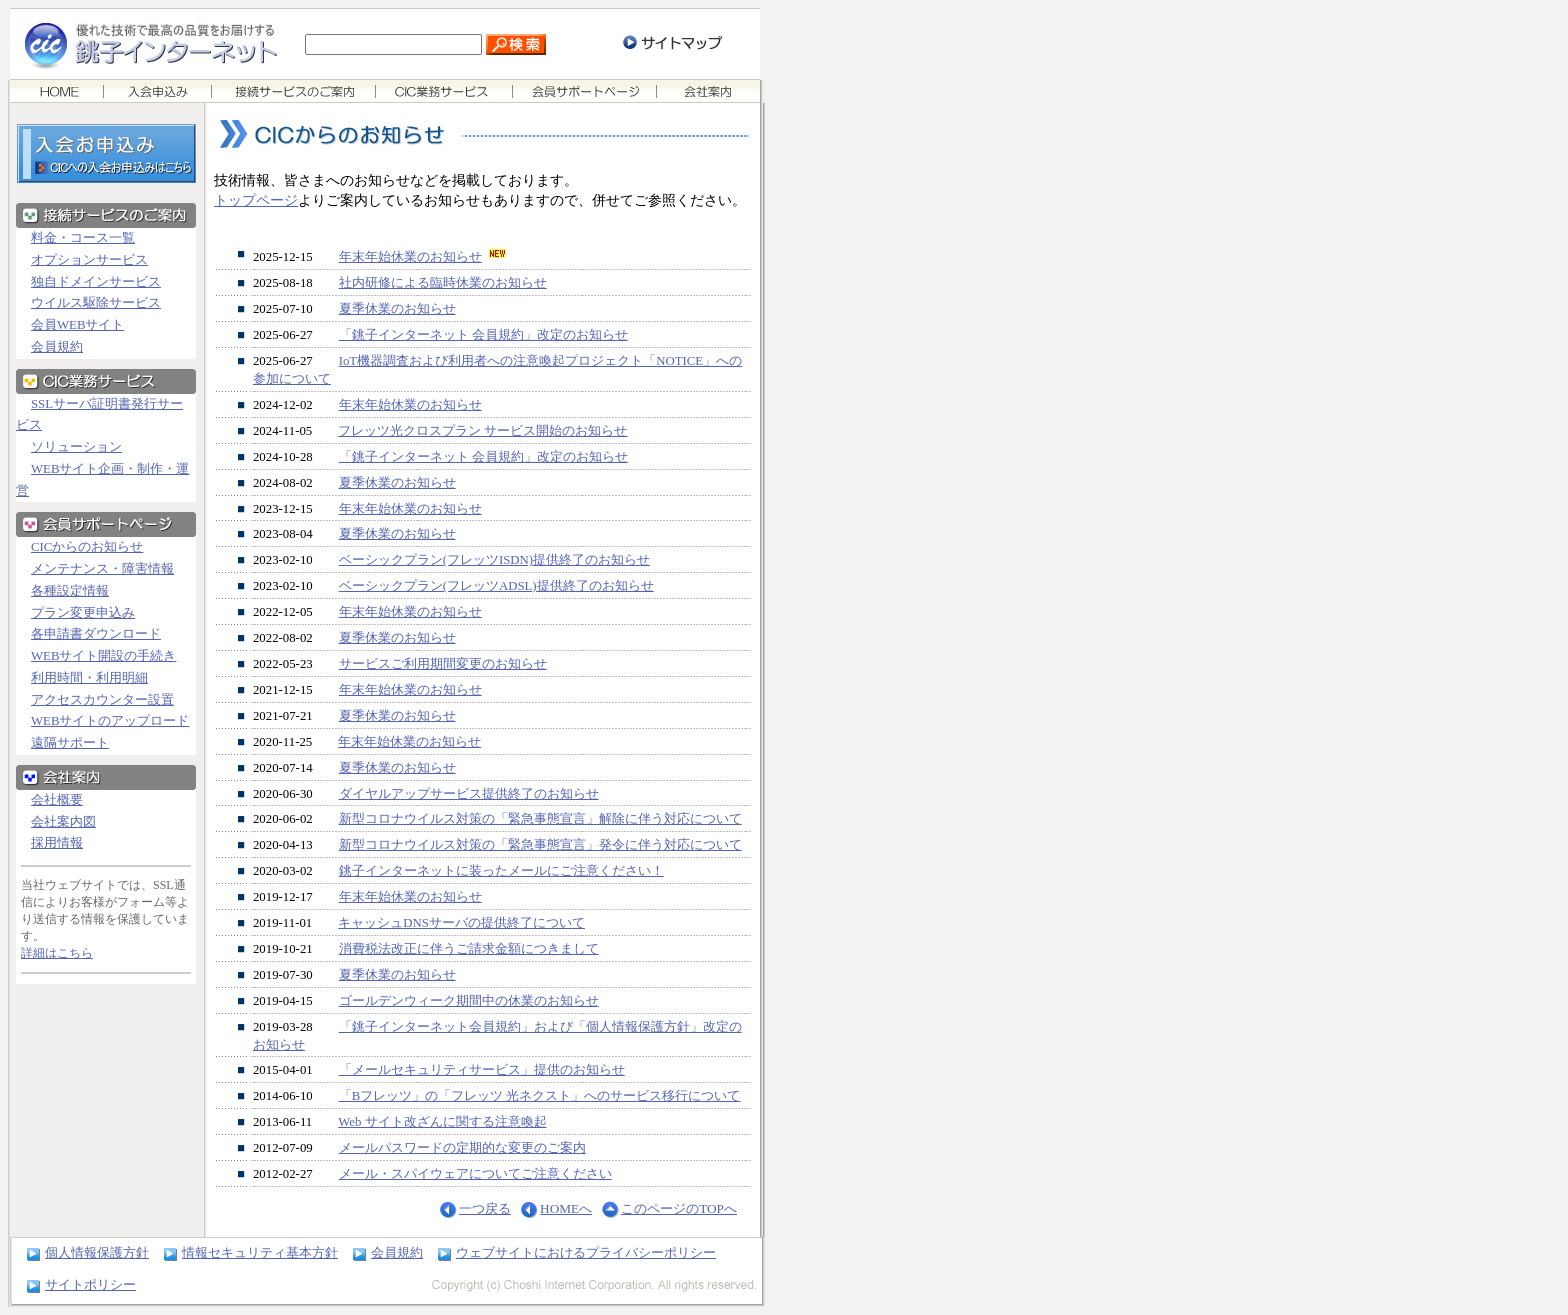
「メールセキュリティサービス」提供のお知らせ (482, 1070)
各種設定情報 (70, 591)
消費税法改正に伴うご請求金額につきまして (469, 949)
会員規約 (57, 347)
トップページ (256, 200)
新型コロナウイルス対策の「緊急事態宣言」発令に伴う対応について (540, 845)
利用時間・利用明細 (89, 678)
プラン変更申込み (83, 613)
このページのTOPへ (679, 1208)
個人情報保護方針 (97, 1252)
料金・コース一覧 (83, 238)
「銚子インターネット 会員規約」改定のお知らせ (483, 335)
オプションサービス (89, 260)
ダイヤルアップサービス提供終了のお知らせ (469, 794)
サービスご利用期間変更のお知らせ (443, 664)
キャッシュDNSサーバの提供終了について (461, 923)
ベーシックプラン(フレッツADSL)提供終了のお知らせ (496, 586)
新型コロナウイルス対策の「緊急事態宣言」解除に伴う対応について (540, 819)
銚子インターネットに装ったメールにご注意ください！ (501, 871)
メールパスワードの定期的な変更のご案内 (462, 1148)
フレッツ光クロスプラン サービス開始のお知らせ (482, 431)
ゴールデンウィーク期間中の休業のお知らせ (469, 1001)
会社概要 (57, 800)
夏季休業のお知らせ (397, 309)
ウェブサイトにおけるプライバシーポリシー (586, 1252)
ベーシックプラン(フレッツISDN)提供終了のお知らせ (494, 560)
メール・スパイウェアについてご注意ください (475, 1174)
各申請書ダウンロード (96, 634)
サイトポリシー (90, 1284)
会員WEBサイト (77, 325)
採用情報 (57, 843)
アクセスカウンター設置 (102, 700)
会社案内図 (63, 822)
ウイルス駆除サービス (96, 303)
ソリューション (76, 447)
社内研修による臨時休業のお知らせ (443, 283)
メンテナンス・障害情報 (102, 569)
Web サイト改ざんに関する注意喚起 (442, 1122)
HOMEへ (566, 1208)
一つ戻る (485, 1208)
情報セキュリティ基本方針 (260, 1252)
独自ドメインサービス (96, 282)
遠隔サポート (70, 743)
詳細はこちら (57, 953)
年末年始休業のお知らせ (410, 257)
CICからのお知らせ (87, 547)
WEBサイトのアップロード (110, 721)
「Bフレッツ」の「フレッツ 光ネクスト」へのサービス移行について (540, 1096)
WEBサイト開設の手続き (103, 656)
